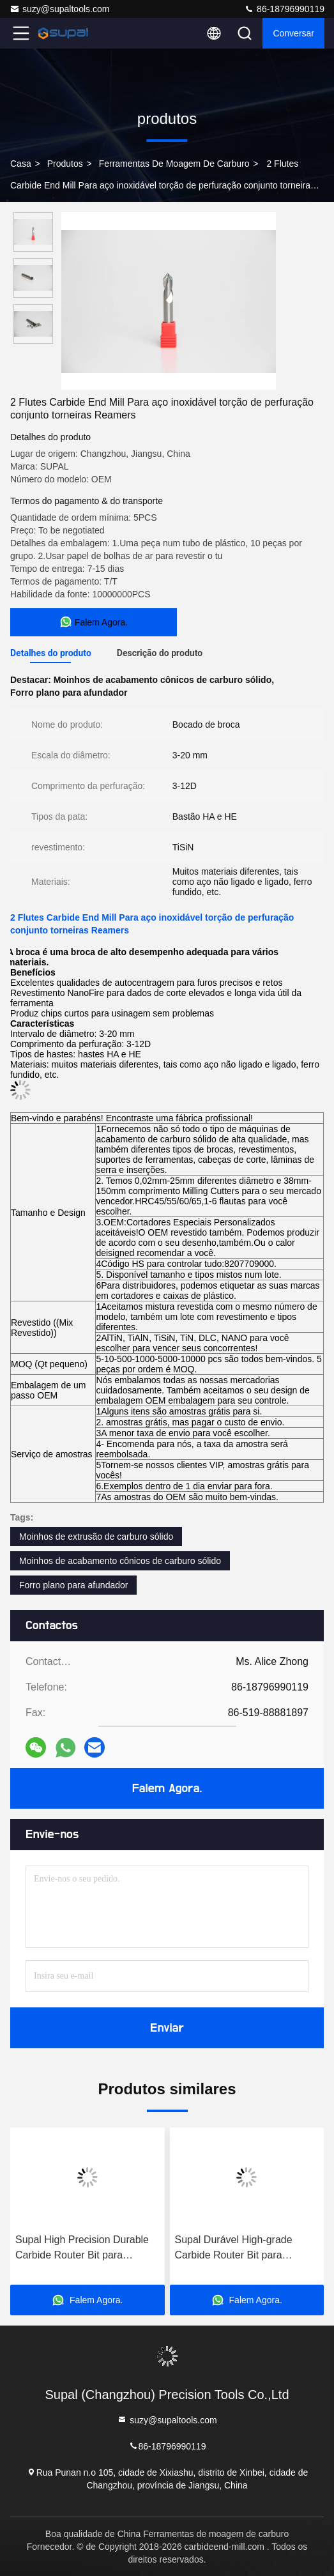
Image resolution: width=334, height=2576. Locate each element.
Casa (20, 163)
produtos (65, 163)
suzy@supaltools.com (59, 9)
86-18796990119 (284, 9)
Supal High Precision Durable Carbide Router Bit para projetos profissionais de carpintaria (82, 2248)
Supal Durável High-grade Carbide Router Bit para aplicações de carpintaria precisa (233, 2248)
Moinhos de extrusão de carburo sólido (96, 1536)
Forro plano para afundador (73, 1585)
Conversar (293, 33)
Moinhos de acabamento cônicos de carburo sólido (120, 1561)
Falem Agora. (167, 1788)
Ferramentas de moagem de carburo (174, 163)
